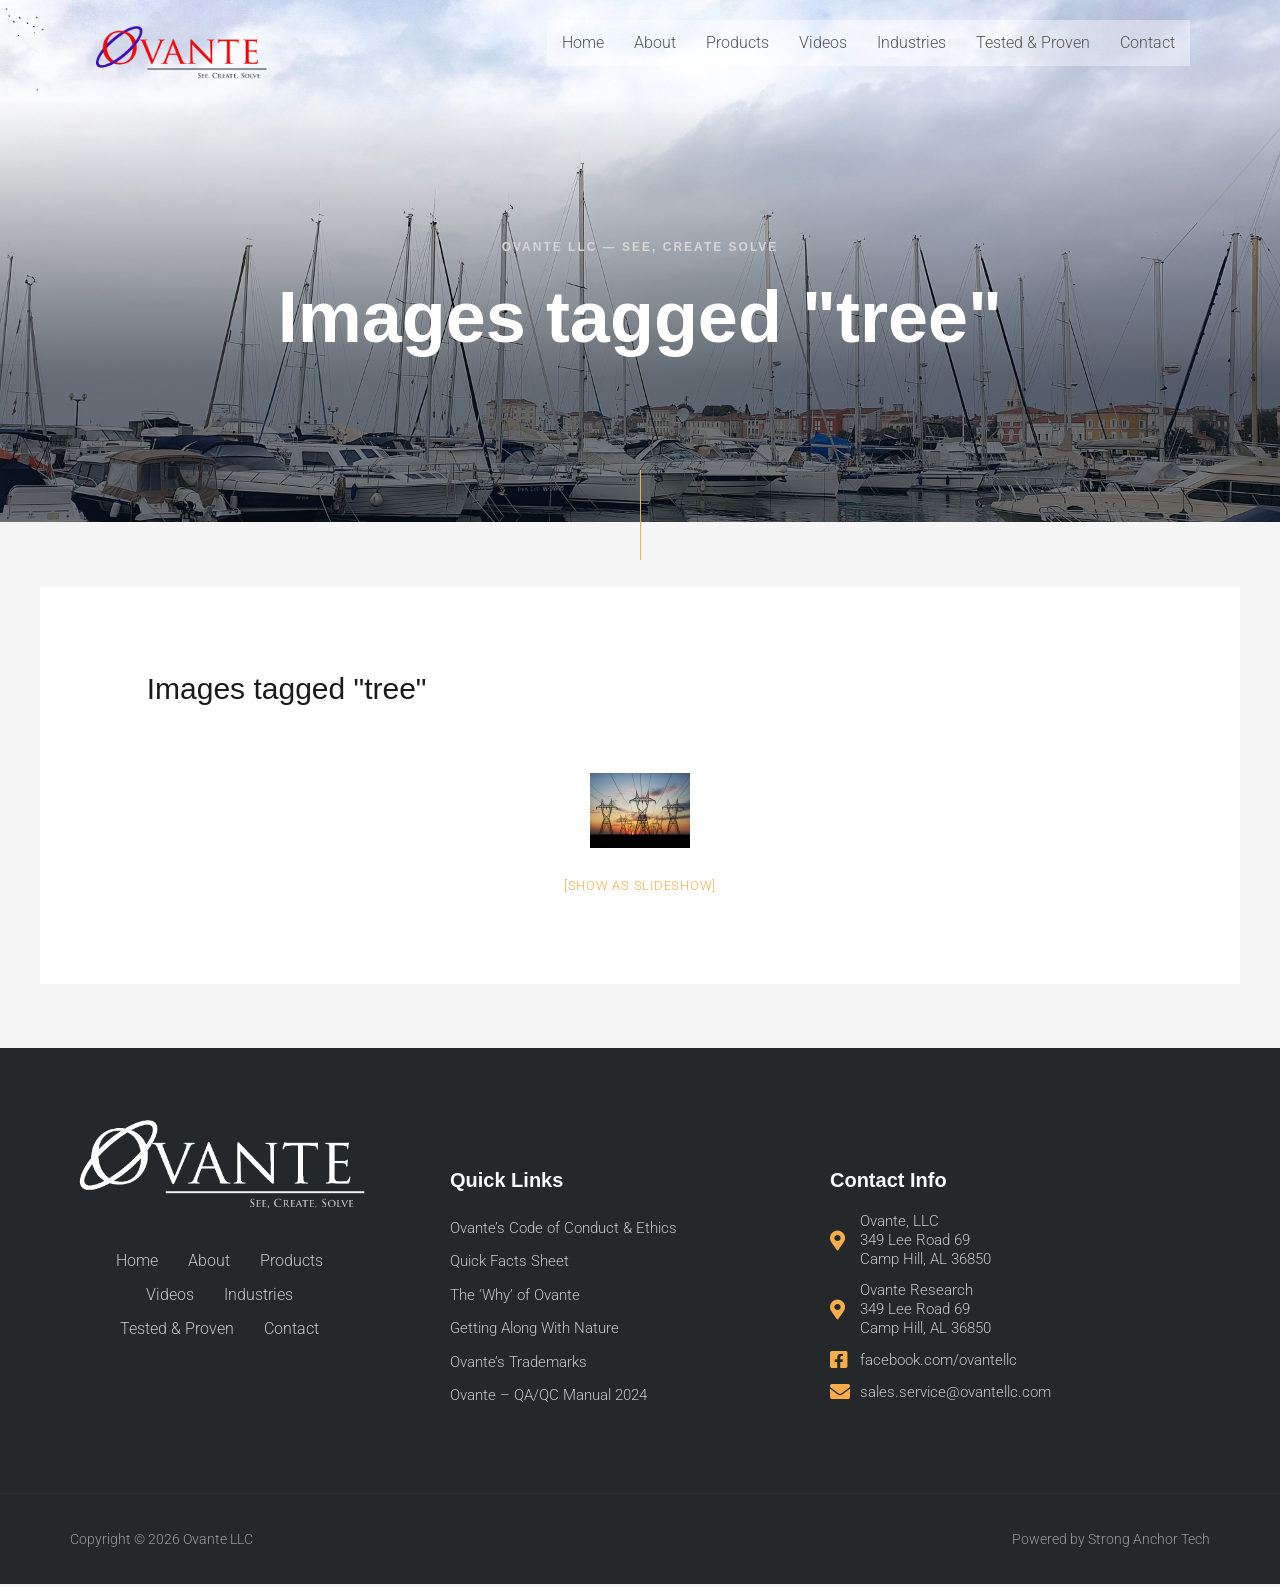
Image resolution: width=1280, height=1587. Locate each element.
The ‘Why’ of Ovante (520, 1296)
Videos (823, 42)
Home (583, 42)
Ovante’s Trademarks (523, 1364)
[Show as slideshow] (640, 885)
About (655, 42)
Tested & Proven (1033, 42)
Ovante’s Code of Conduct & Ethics (570, 1228)
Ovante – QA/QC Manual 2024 (557, 1398)
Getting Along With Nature (541, 1330)
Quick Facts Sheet (513, 1262)
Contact (1147, 42)
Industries (911, 42)
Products (737, 42)
